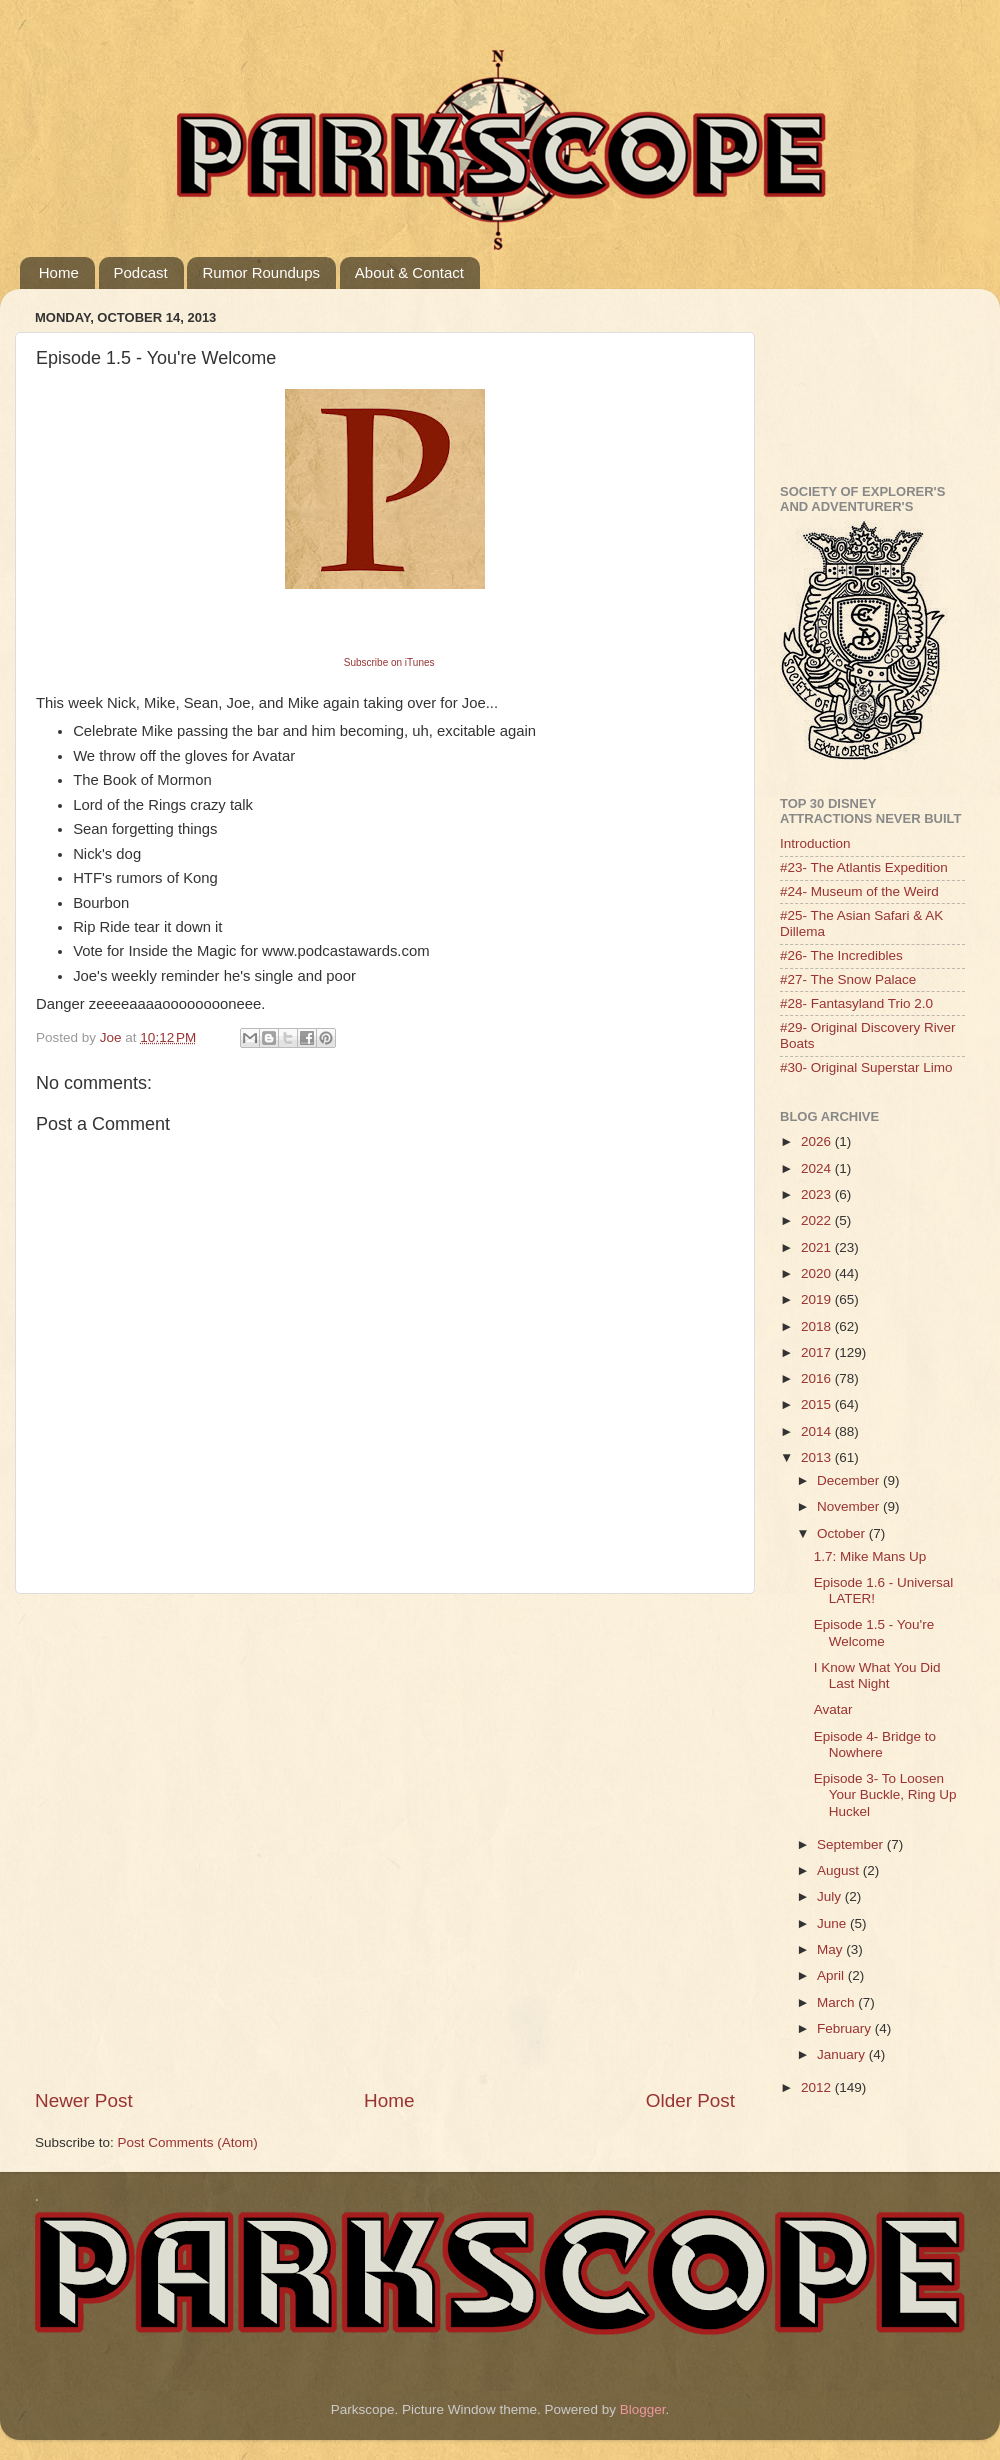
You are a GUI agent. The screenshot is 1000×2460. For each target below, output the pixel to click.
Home (59, 272)
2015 (818, 1404)
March (837, 2002)
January (843, 2054)
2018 (818, 1326)
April (832, 1975)
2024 (818, 1168)
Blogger (643, 2409)
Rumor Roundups (261, 272)
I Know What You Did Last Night (877, 1675)
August (840, 1870)
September (852, 1844)
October (843, 1533)
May (831, 1949)
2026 (818, 1141)
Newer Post (84, 2100)
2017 (818, 1352)
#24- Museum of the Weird (859, 891)
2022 (818, 1220)
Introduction (815, 843)
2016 (818, 1378)
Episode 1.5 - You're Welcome (874, 1632)
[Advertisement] (220, 1841)
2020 (818, 1273)
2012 (818, 2087)
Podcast (141, 272)
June (833, 1923)
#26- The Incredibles (841, 955)
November (850, 1506)
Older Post (690, 2100)
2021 (818, 1247)
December (850, 1480)
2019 (818, 1299)
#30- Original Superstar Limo (866, 1067)
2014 (818, 1431)
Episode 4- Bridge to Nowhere (875, 1744)
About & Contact (409, 272)
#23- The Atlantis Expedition (864, 867)
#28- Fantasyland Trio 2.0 (856, 1003)
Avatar (833, 1709)
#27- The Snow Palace (848, 979)
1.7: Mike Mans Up (870, 1556)
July (831, 1896)
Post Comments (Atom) (188, 2142)
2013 (818, 1457)
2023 (818, 1194)
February (846, 2028)
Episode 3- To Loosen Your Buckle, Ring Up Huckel (885, 1794)
